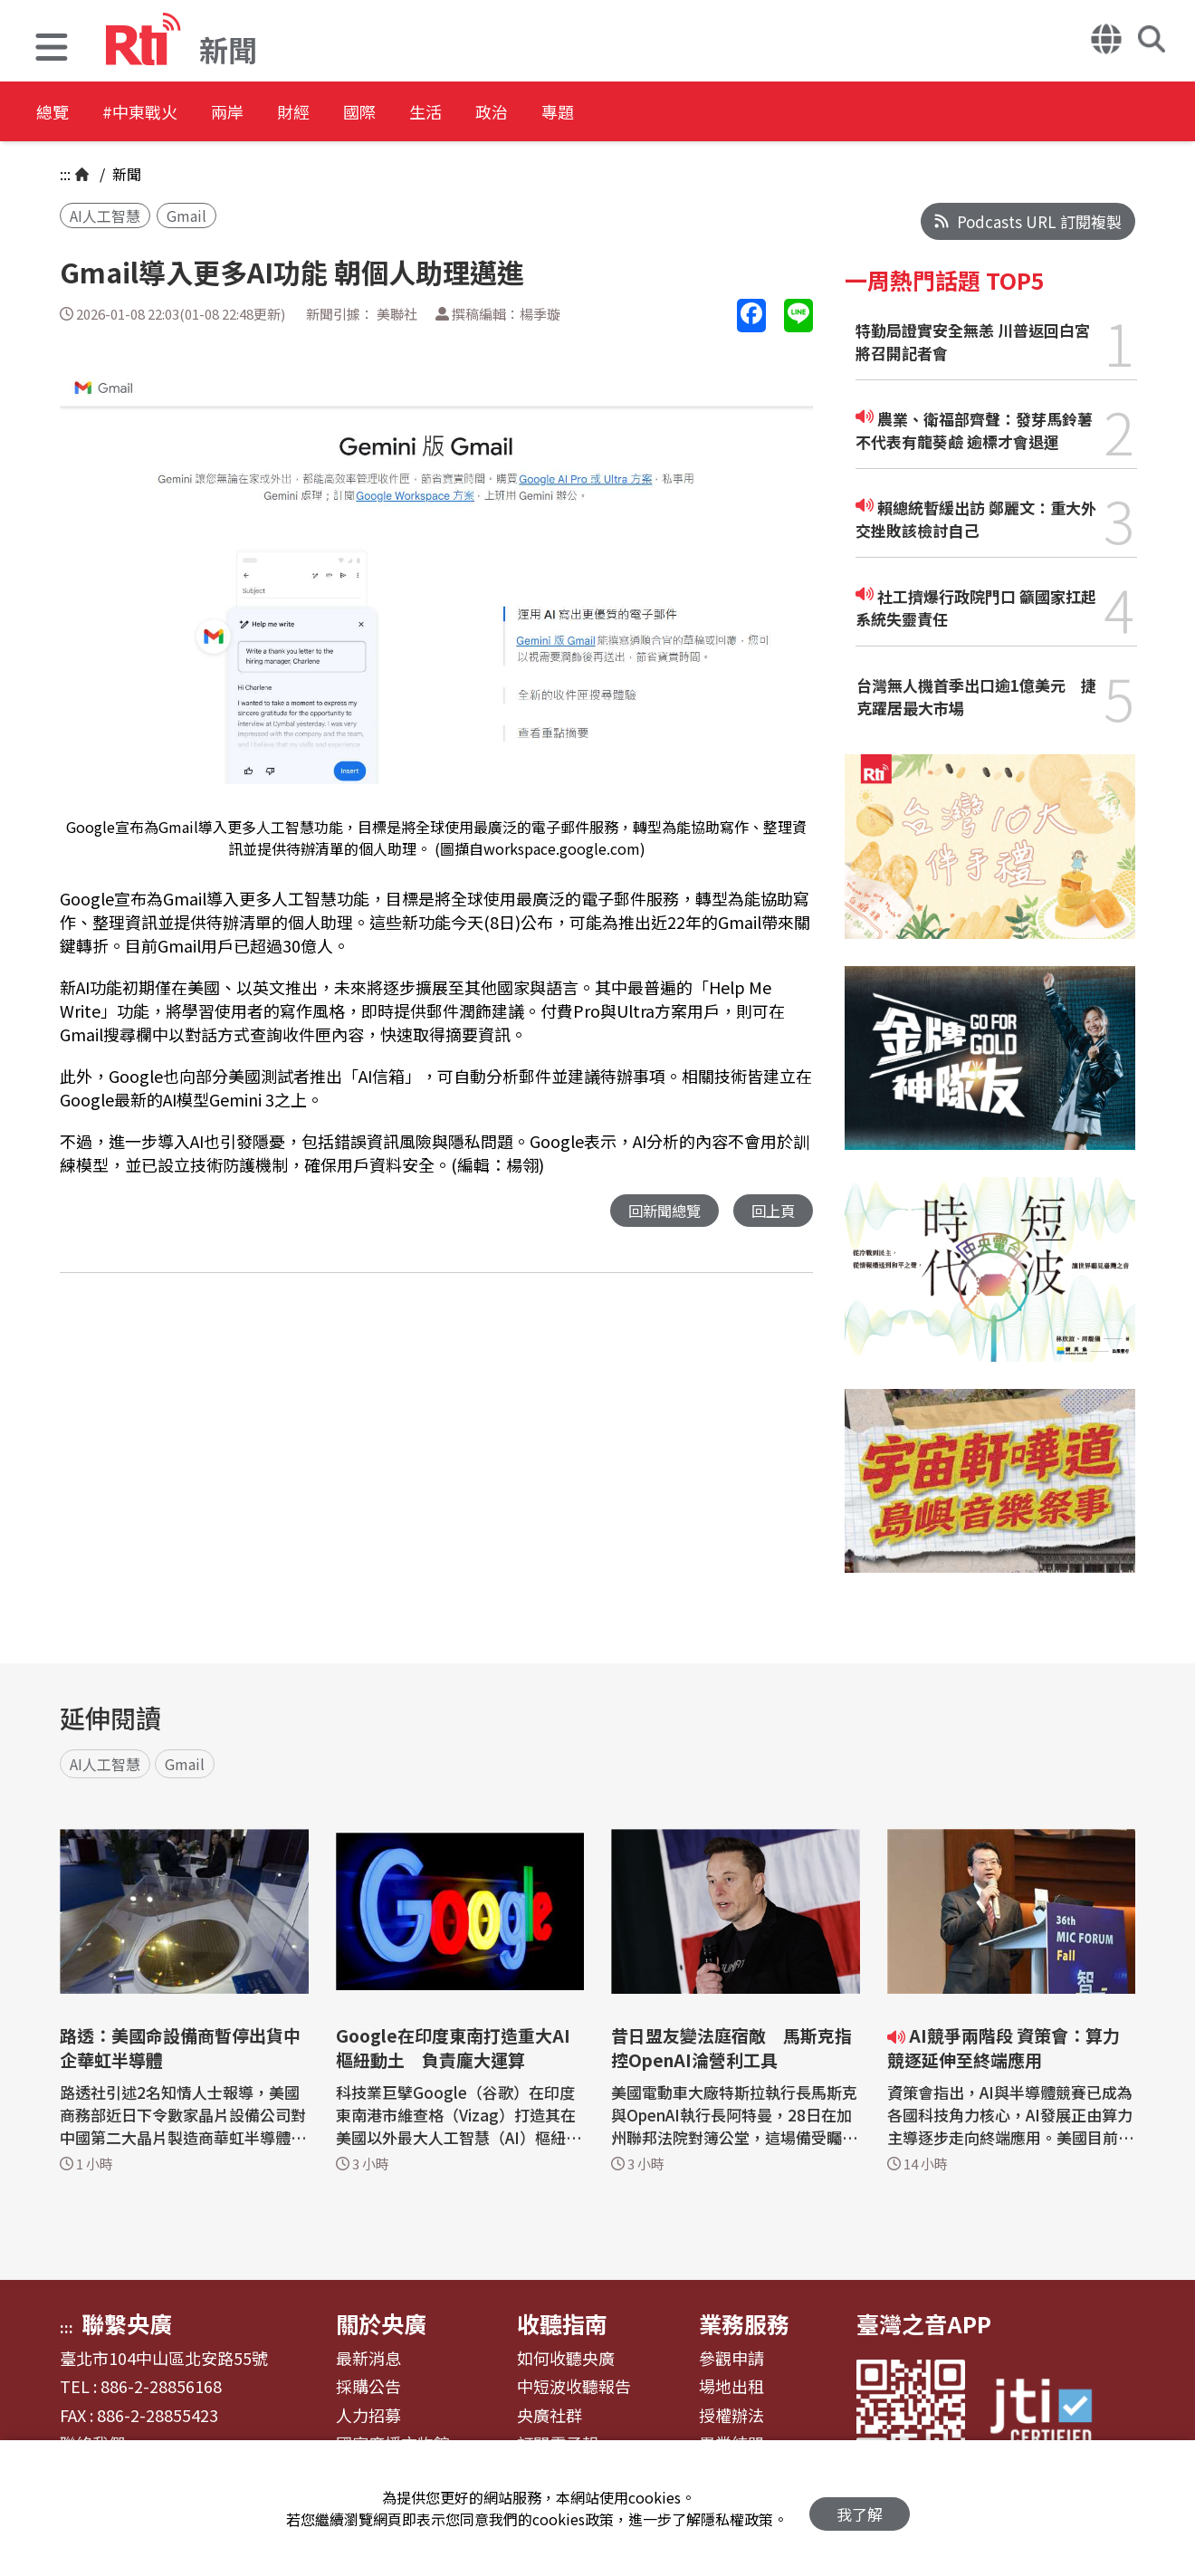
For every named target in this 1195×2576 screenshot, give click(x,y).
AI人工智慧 (105, 215)
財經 (346, 113)
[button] (51, 49)
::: (65, 174)
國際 (427, 113)
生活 (509, 113)
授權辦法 (731, 2416)
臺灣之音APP (923, 2323)
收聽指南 (562, 2323)
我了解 (859, 2508)
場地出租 (731, 2387)
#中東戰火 (159, 113)
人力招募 (368, 2416)
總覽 (54, 113)
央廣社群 (549, 2416)
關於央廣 (381, 2323)
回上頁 (772, 1211)
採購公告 (368, 2387)
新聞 (125, 174)
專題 (672, 113)
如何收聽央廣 (566, 2359)
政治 (590, 113)
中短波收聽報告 (574, 2387)
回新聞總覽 (659, 1211)
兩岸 (264, 113)
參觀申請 (731, 2359)
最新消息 (368, 2359)
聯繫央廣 (126, 2323)
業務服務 (744, 2323)
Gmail (186, 215)
